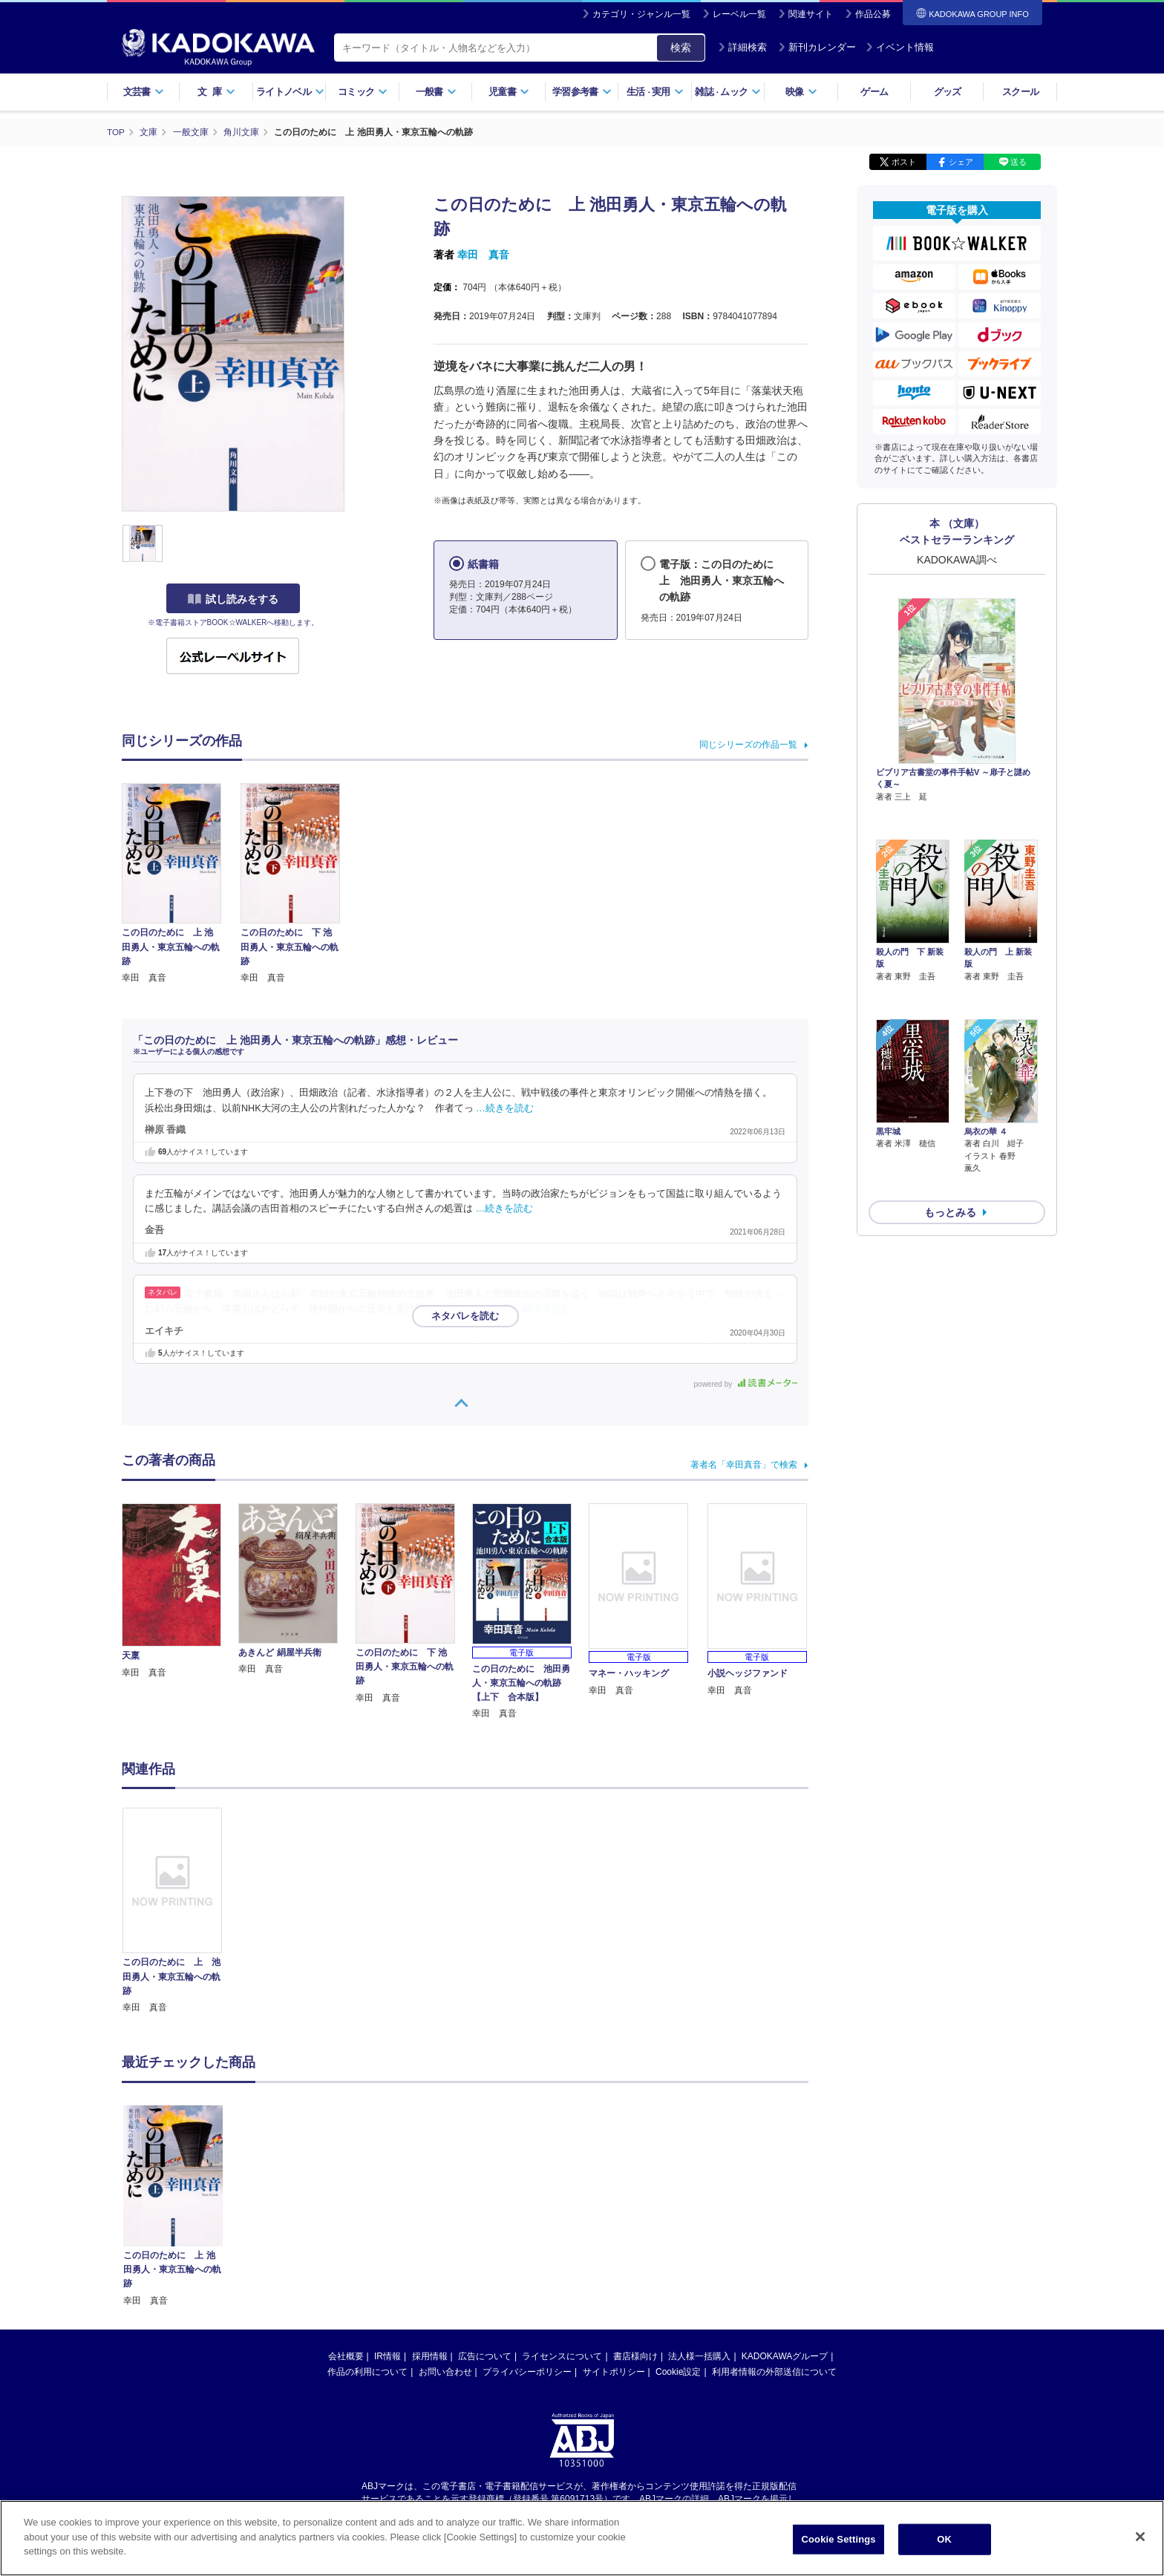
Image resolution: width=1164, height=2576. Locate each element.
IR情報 (387, 2356)
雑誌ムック (728, 91)
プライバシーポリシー (527, 2372)
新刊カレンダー (817, 47)
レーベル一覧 (739, 14)
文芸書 (143, 91)
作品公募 (873, 14)
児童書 (508, 91)
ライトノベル (290, 91)
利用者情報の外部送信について (774, 2372)
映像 (801, 91)
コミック (363, 91)
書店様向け (635, 2356)
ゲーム (874, 91)
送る (1018, 161)
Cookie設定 (678, 2372)
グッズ (947, 91)
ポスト (904, 161)
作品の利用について (367, 2372)
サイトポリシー (614, 2372)
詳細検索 (742, 47)
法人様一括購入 (699, 2356)
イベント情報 (900, 47)
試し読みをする (233, 599)
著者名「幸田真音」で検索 (743, 1464)
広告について (484, 2356)
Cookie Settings (839, 2539)
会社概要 (346, 2356)
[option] (180, 1911)
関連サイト (810, 14)
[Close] (1140, 2536)
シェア (961, 161)
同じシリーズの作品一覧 (748, 744)
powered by (745, 1384)
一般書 (436, 91)
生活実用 (655, 91)
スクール (1020, 91)
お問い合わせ (445, 2372)
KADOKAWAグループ (785, 2356)
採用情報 (430, 2356)
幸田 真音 (483, 255)
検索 (680, 47)
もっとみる (950, 1134)
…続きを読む (505, 1108)
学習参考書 (582, 91)
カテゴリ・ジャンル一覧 (641, 14)
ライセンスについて (562, 2356)
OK (944, 2539)
